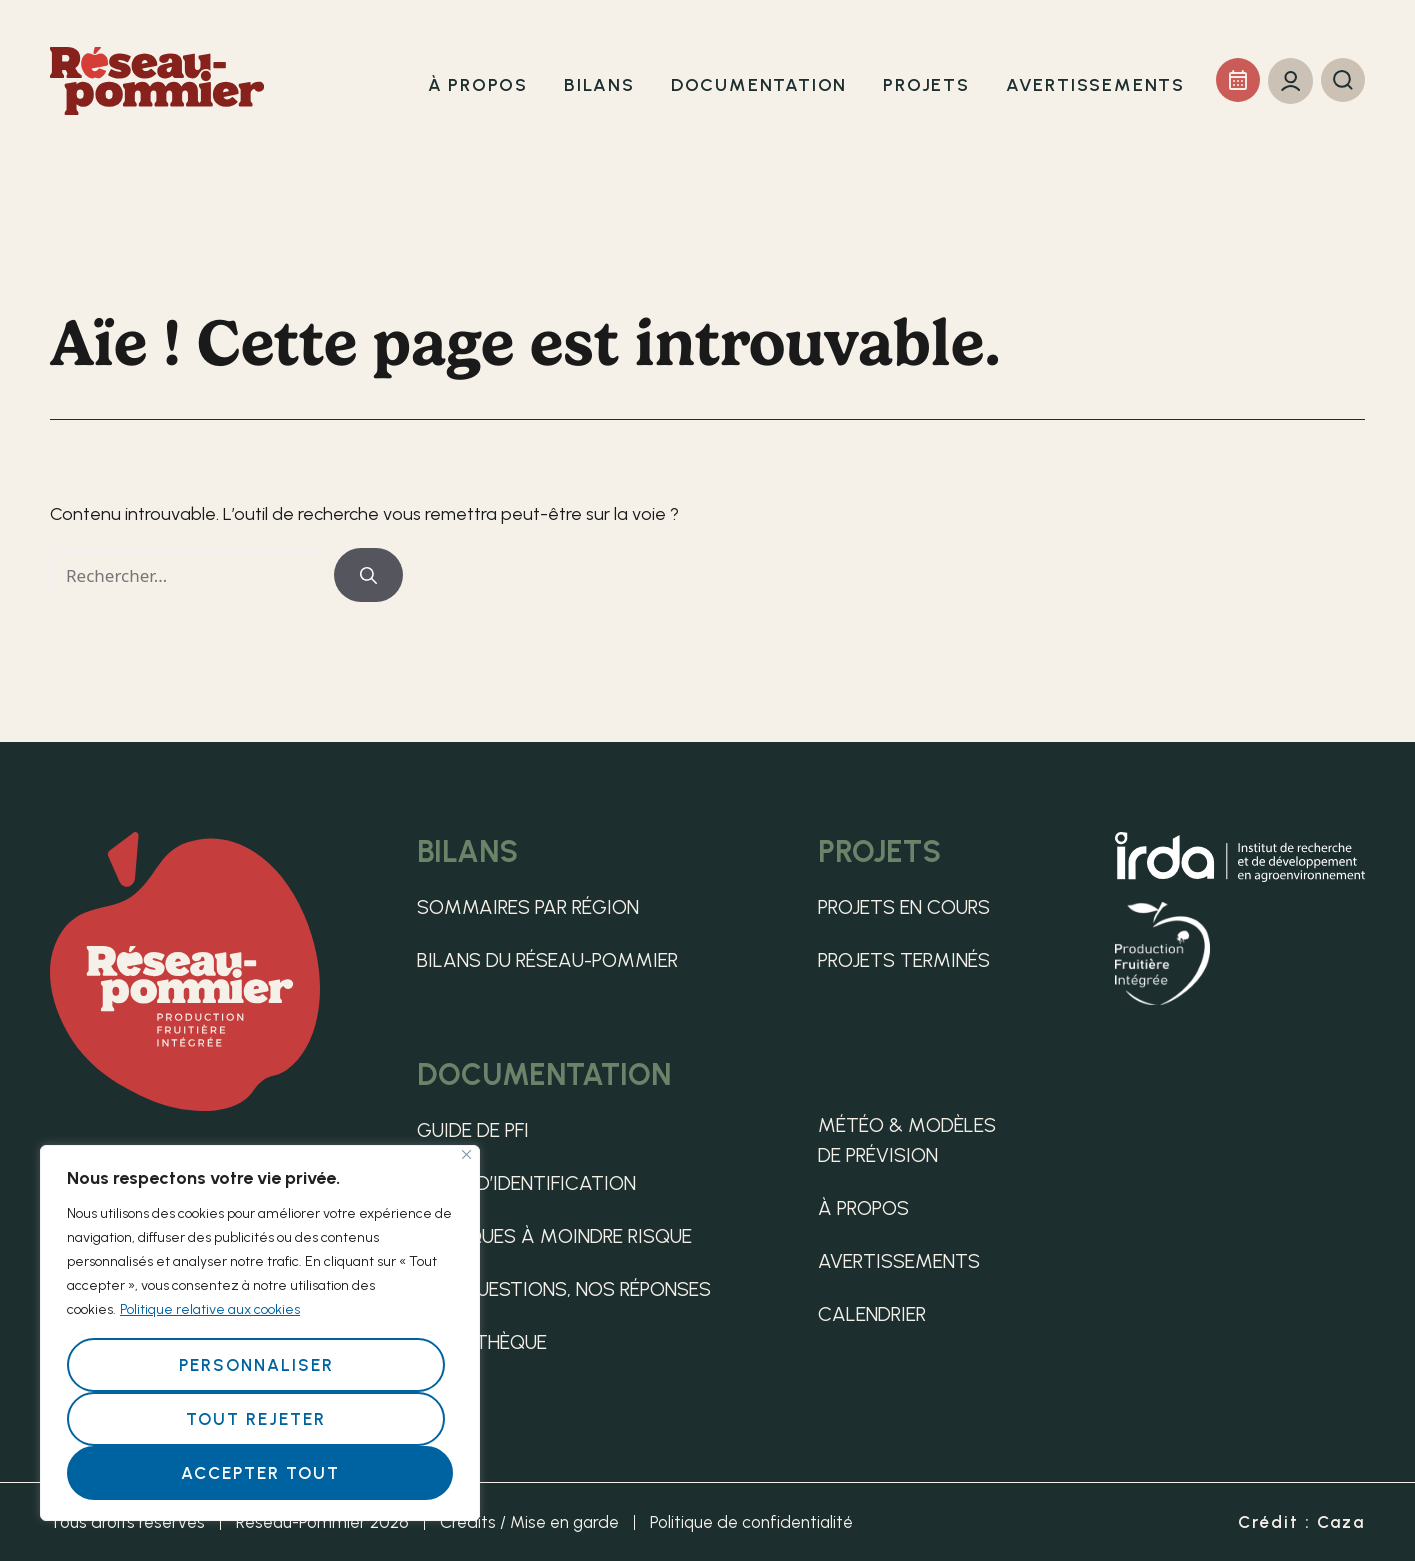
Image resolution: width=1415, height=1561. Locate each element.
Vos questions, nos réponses (564, 1289)
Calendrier (872, 1314)
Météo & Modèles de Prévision (907, 1140)
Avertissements (899, 1261)
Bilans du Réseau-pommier (547, 960)
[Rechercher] (368, 575)
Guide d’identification (526, 1183)
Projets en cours (904, 907)
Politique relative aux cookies (210, 1309)
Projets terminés (904, 960)
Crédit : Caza (1301, 1522)
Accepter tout (260, 1473)
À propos (863, 1208)
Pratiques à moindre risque (554, 1236)
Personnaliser (256, 1365)
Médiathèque (482, 1342)
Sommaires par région (528, 907)
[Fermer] (466, 1154)
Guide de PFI (473, 1130)
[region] (260, 1333)
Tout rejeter (256, 1419)
